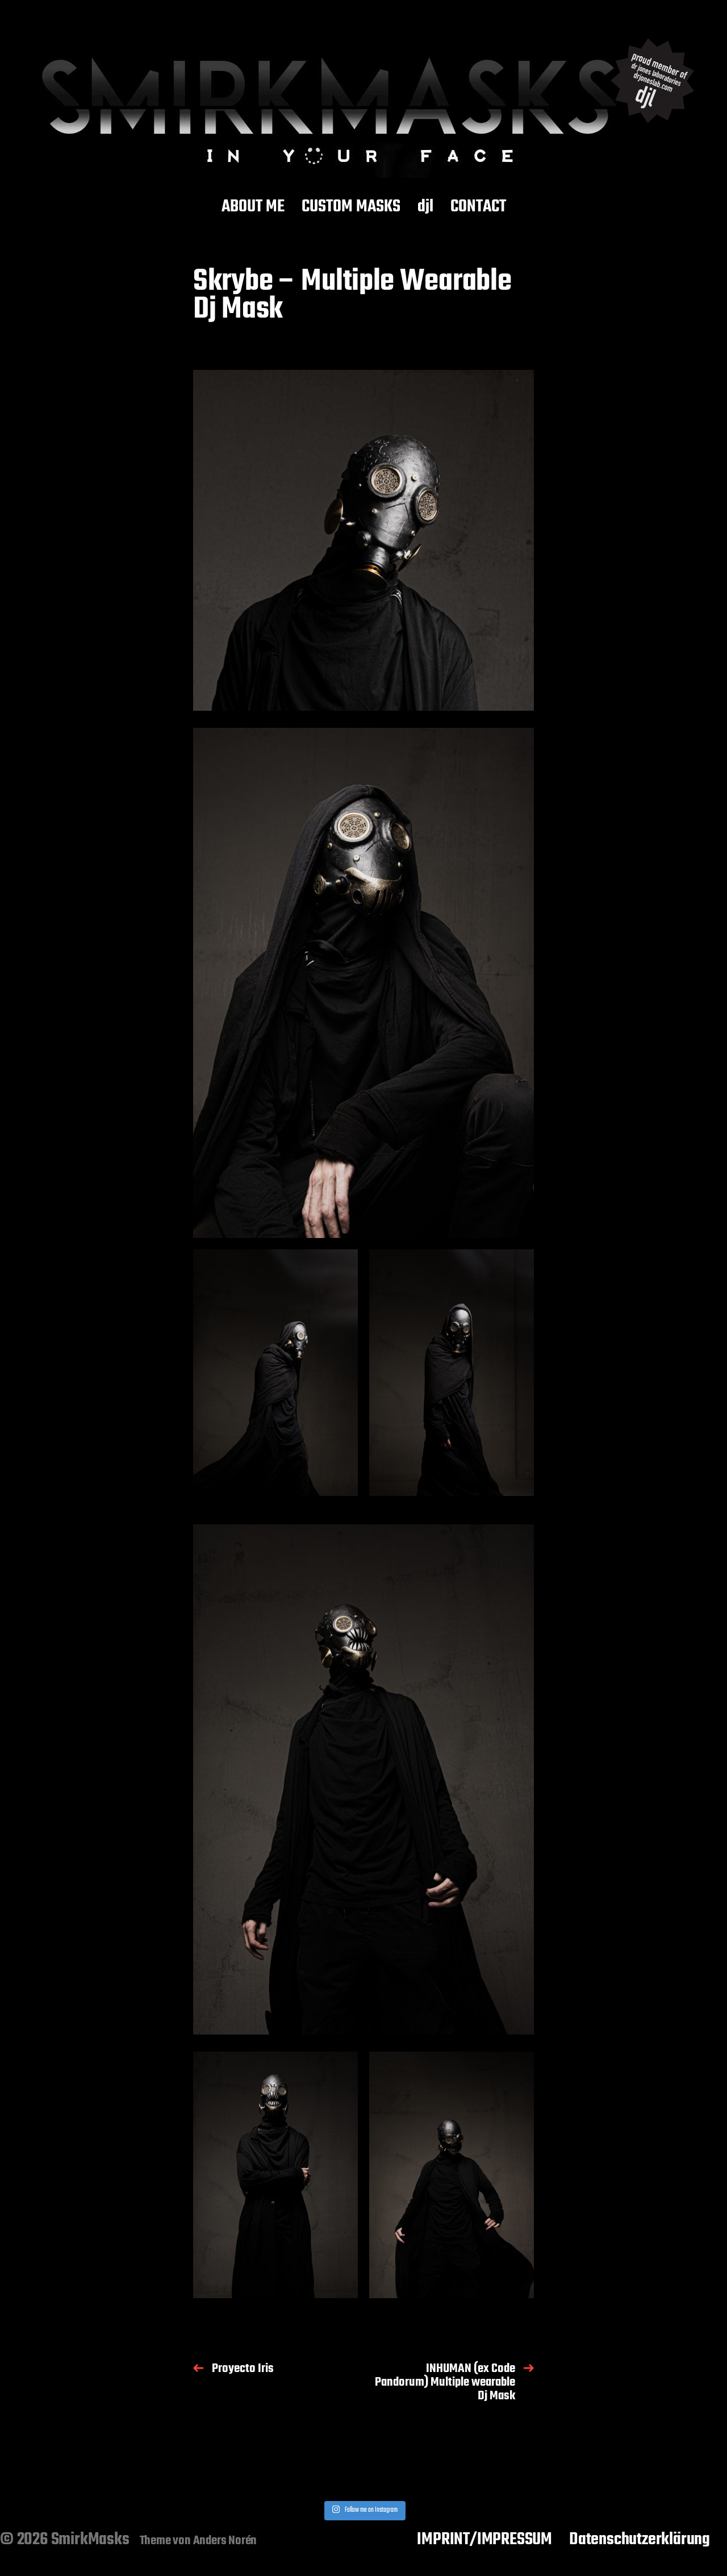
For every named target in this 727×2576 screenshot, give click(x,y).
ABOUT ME (253, 207)
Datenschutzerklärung (639, 2540)
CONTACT (478, 207)
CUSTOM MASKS (351, 207)
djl (425, 207)
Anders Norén (225, 2540)
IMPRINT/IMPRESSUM (484, 2540)
